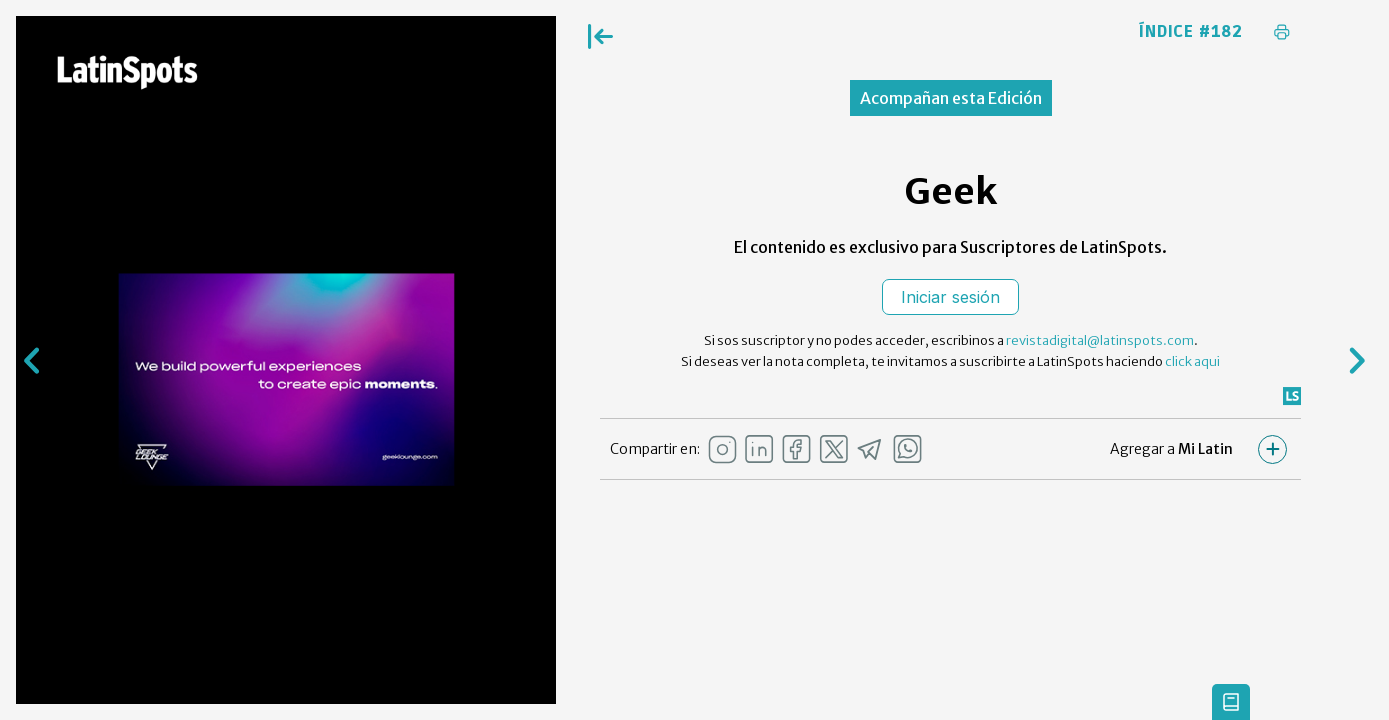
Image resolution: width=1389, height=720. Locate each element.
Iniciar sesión (950, 297)
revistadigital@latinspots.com (1100, 340)
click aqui (1192, 361)
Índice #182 (1191, 32)
